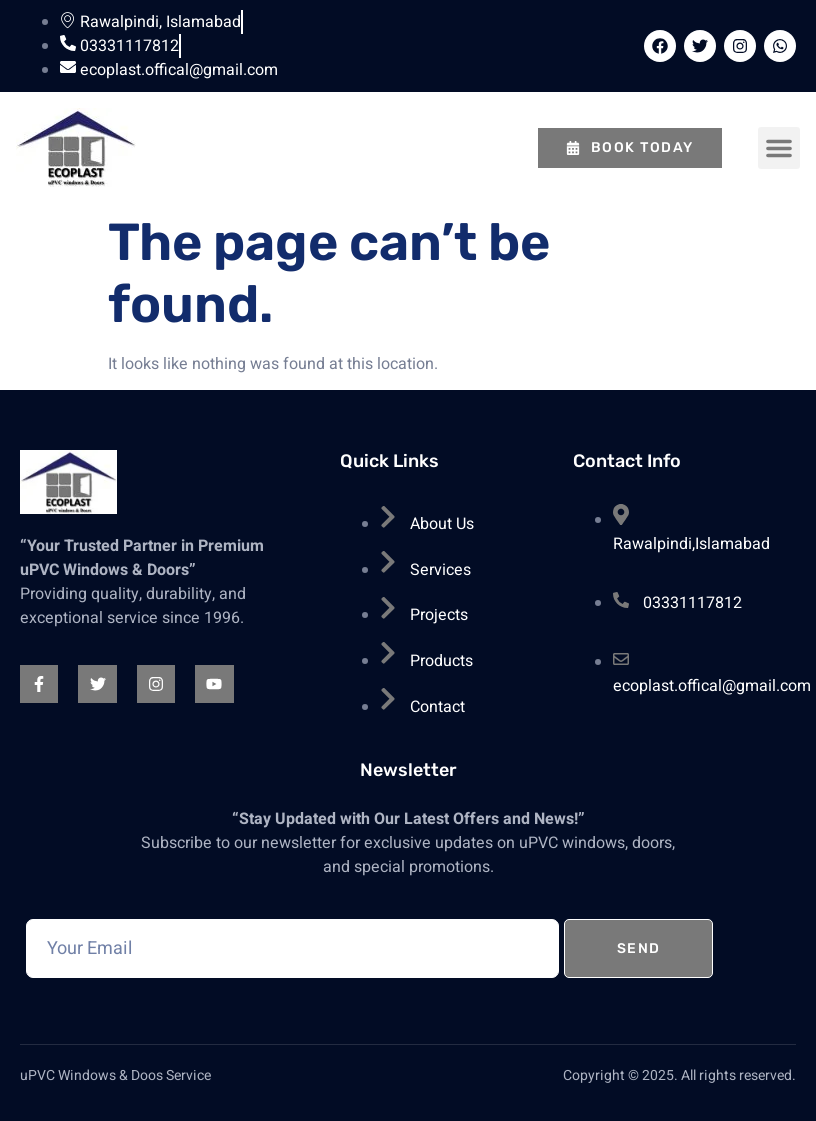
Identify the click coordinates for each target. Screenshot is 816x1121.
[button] (779, 148)
